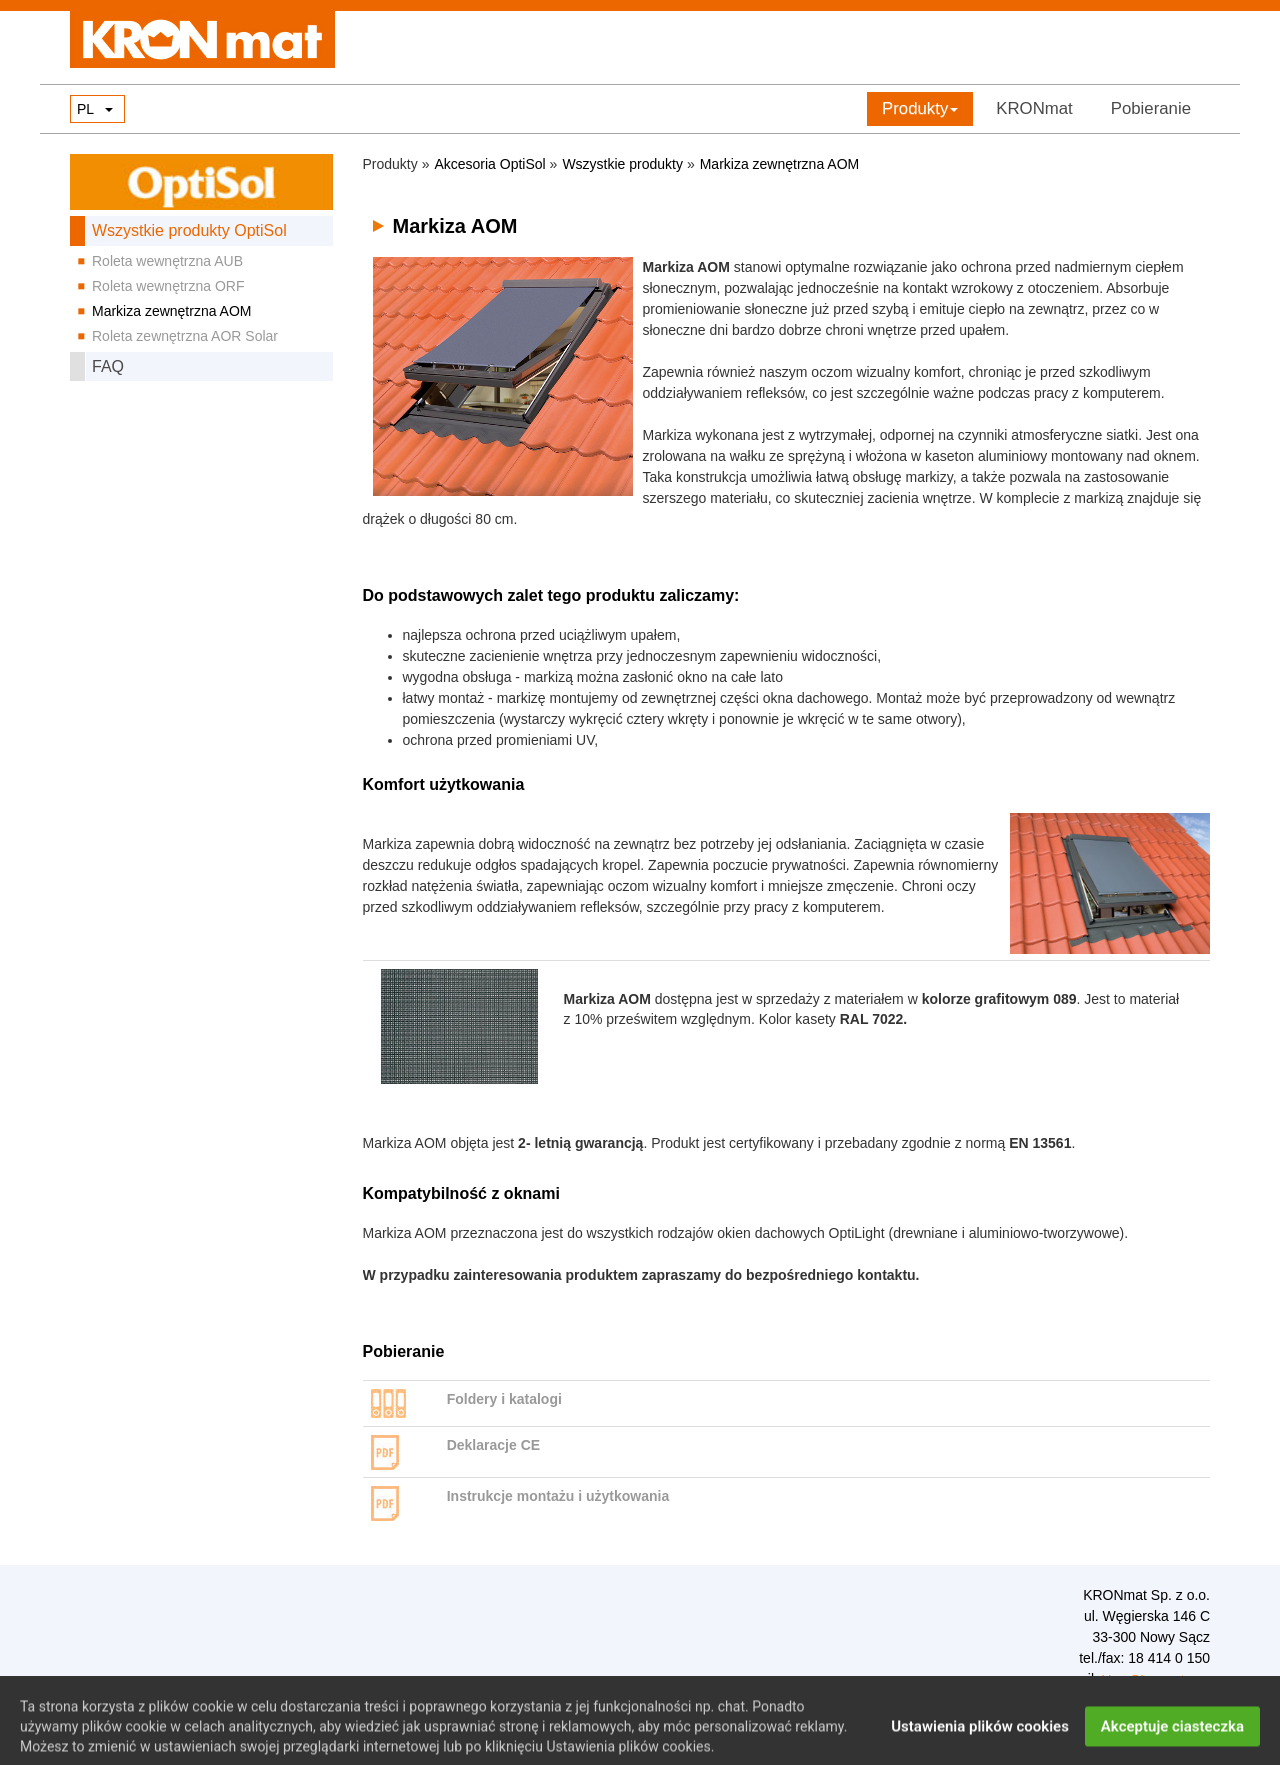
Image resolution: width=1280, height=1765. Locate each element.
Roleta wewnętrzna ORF (168, 286)
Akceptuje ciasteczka (1172, 1740)
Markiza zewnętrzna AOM (172, 311)
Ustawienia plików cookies (980, 1740)
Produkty (920, 108)
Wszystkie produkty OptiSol (189, 230)
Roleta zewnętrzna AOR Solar (185, 336)
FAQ (108, 366)
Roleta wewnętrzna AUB (167, 261)
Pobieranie (1151, 108)
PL (85, 109)
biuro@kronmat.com (1156, 1680)
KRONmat (1034, 108)
